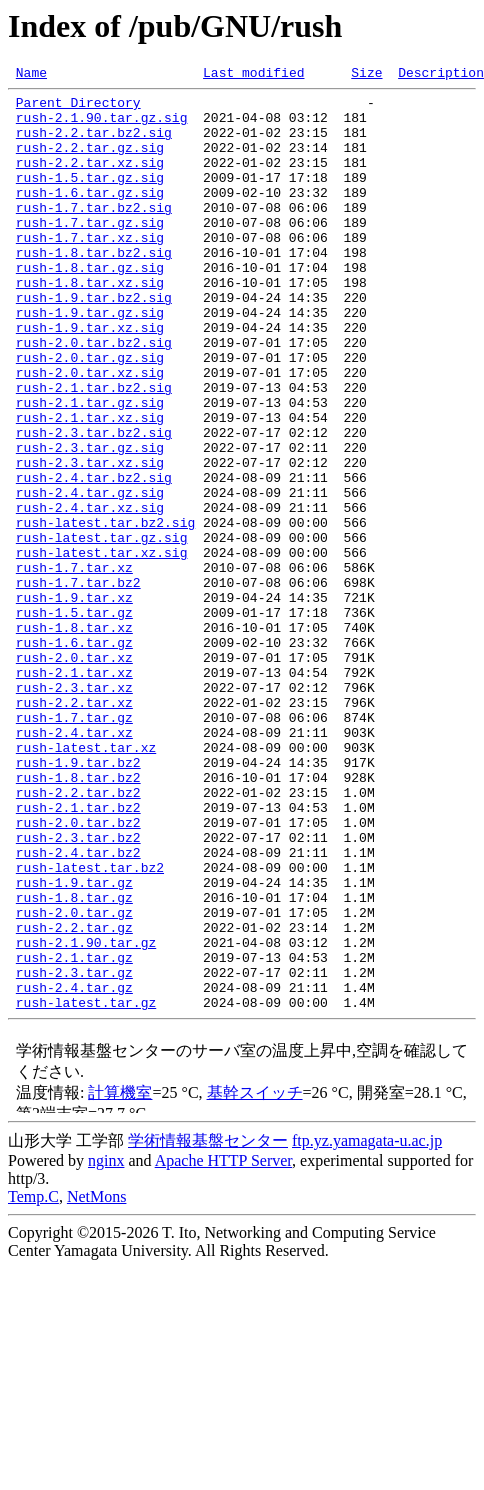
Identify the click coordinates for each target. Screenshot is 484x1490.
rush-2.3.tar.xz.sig (90, 540)
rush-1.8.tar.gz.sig (90, 306)
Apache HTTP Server (223, 1346)
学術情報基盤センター (208, 1326)
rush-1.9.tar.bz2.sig (94, 342)
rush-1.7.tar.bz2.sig (94, 234)
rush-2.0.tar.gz (74, 1080)
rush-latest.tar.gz (86, 1188)
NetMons (97, 1382)
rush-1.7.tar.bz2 (78, 684)
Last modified (253, 75)
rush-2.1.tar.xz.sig (90, 486)
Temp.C (33, 1382)
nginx (106, 1346)
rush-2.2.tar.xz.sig (90, 180)
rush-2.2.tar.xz (74, 828)
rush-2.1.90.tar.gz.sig (102, 126)
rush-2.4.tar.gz (74, 1170)
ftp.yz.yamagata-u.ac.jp (367, 1326)
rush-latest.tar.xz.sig (102, 648)
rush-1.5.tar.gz (74, 720)
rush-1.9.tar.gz (74, 1044)
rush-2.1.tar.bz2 (78, 954)
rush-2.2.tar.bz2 (78, 936)
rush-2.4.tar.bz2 (78, 1008)
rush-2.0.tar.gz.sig (90, 414)
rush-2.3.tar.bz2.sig (94, 504)
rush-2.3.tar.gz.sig (90, 522)
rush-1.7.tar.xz (74, 666)
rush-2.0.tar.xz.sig (90, 432)
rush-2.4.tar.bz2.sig (94, 558)
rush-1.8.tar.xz (74, 738)
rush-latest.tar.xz (86, 882)
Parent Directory (78, 108)
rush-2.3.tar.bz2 (78, 990)
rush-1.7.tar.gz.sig (90, 252)
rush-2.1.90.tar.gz (86, 1116)
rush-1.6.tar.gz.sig (90, 216)
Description (441, 75)
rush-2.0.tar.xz (74, 774)
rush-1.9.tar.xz (74, 702)
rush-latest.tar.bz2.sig (105, 612)
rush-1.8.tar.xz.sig (90, 324)
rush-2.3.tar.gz (74, 1152)
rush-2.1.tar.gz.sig (90, 468)
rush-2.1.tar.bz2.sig (94, 450)
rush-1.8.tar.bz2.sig (94, 288)
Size (366, 75)
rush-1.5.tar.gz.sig (90, 198)
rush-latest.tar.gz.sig (102, 630)
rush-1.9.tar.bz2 (78, 900)
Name (31, 75)
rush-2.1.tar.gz (74, 1134)
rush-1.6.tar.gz (74, 756)
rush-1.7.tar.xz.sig (90, 270)
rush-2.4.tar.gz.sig (90, 576)
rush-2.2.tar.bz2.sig (94, 144)
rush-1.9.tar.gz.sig (90, 360)
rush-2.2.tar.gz (74, 1098)
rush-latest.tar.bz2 (90, 1026)
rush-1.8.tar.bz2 (78, 918)
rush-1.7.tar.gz (74, 846)
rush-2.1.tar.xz (74, 792)
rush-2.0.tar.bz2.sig (94, 396)
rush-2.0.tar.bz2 (78, 972)
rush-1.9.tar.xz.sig (90, 378)
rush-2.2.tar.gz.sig (90, 162)
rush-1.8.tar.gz (74, 1062)
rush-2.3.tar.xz (74, 810)
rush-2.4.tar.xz (74, 864)
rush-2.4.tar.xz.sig (90, 594)
